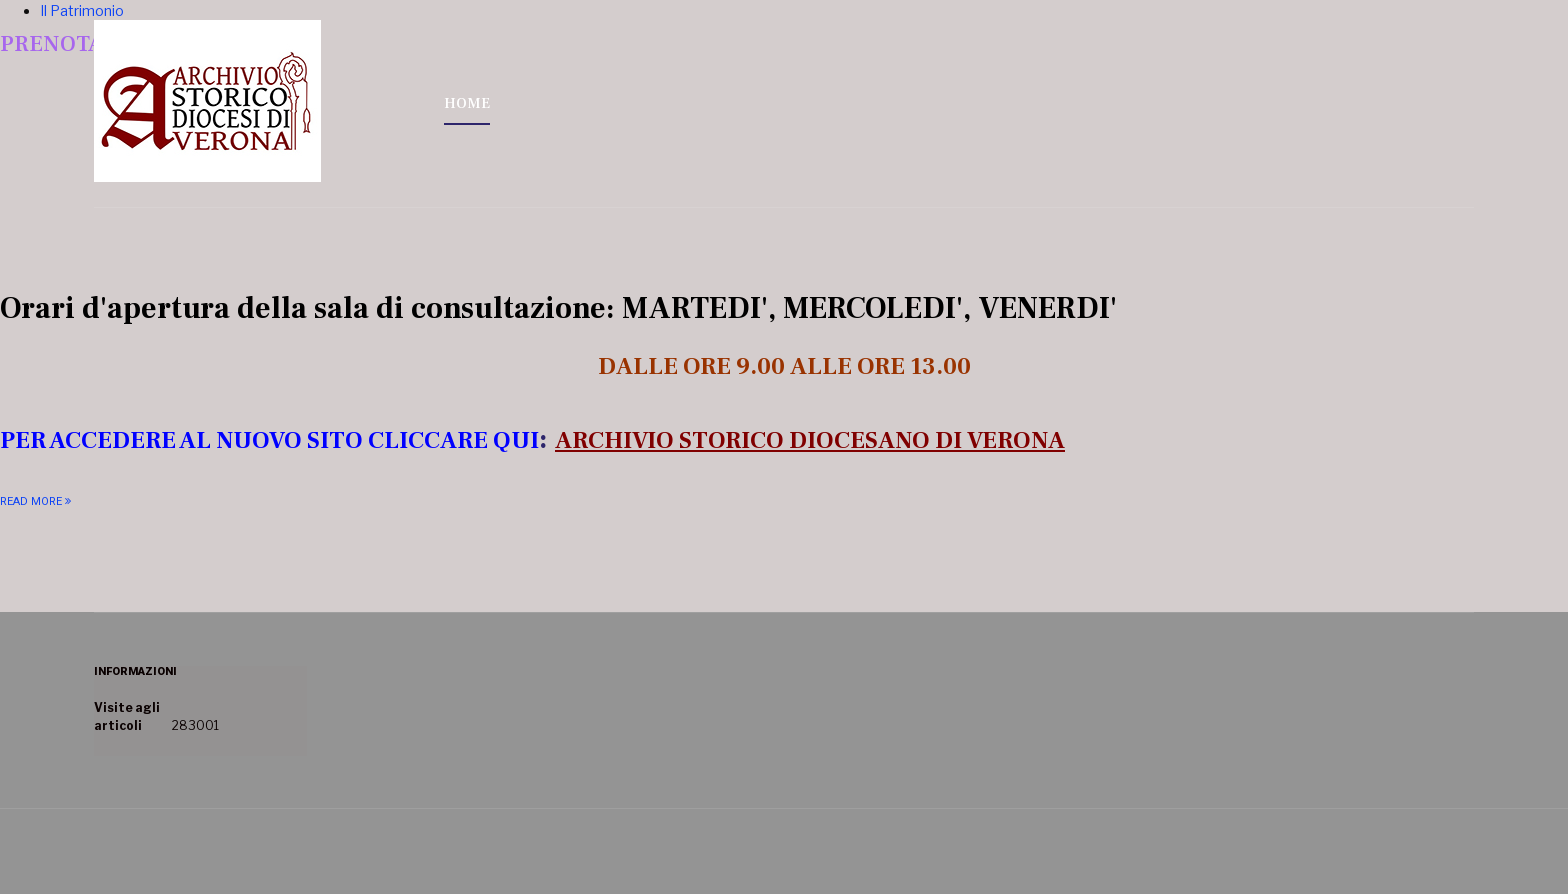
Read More (31, 501)
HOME (467, 103)
